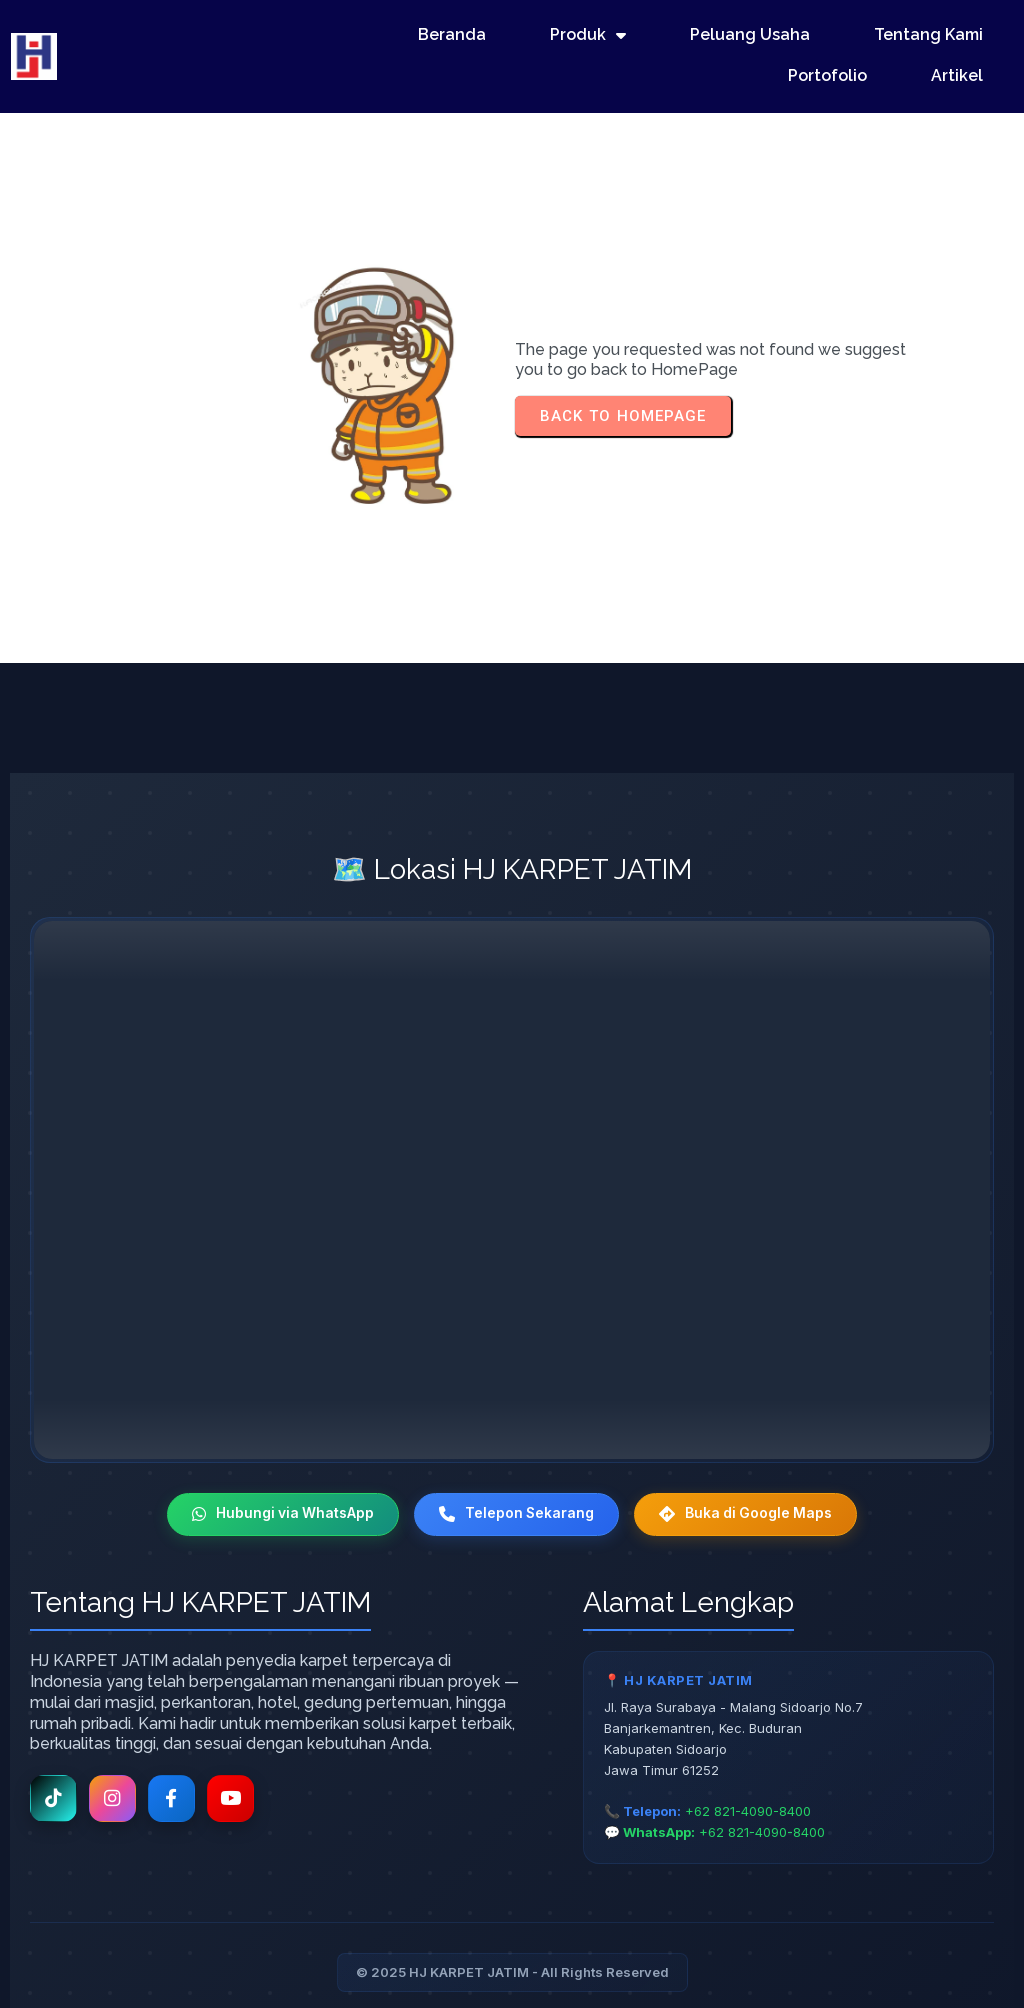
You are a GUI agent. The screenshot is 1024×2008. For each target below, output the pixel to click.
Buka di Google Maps (750, 1459)
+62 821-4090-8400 (748, 1758)
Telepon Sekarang (516, 1459)
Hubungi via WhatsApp (279, 1459)
